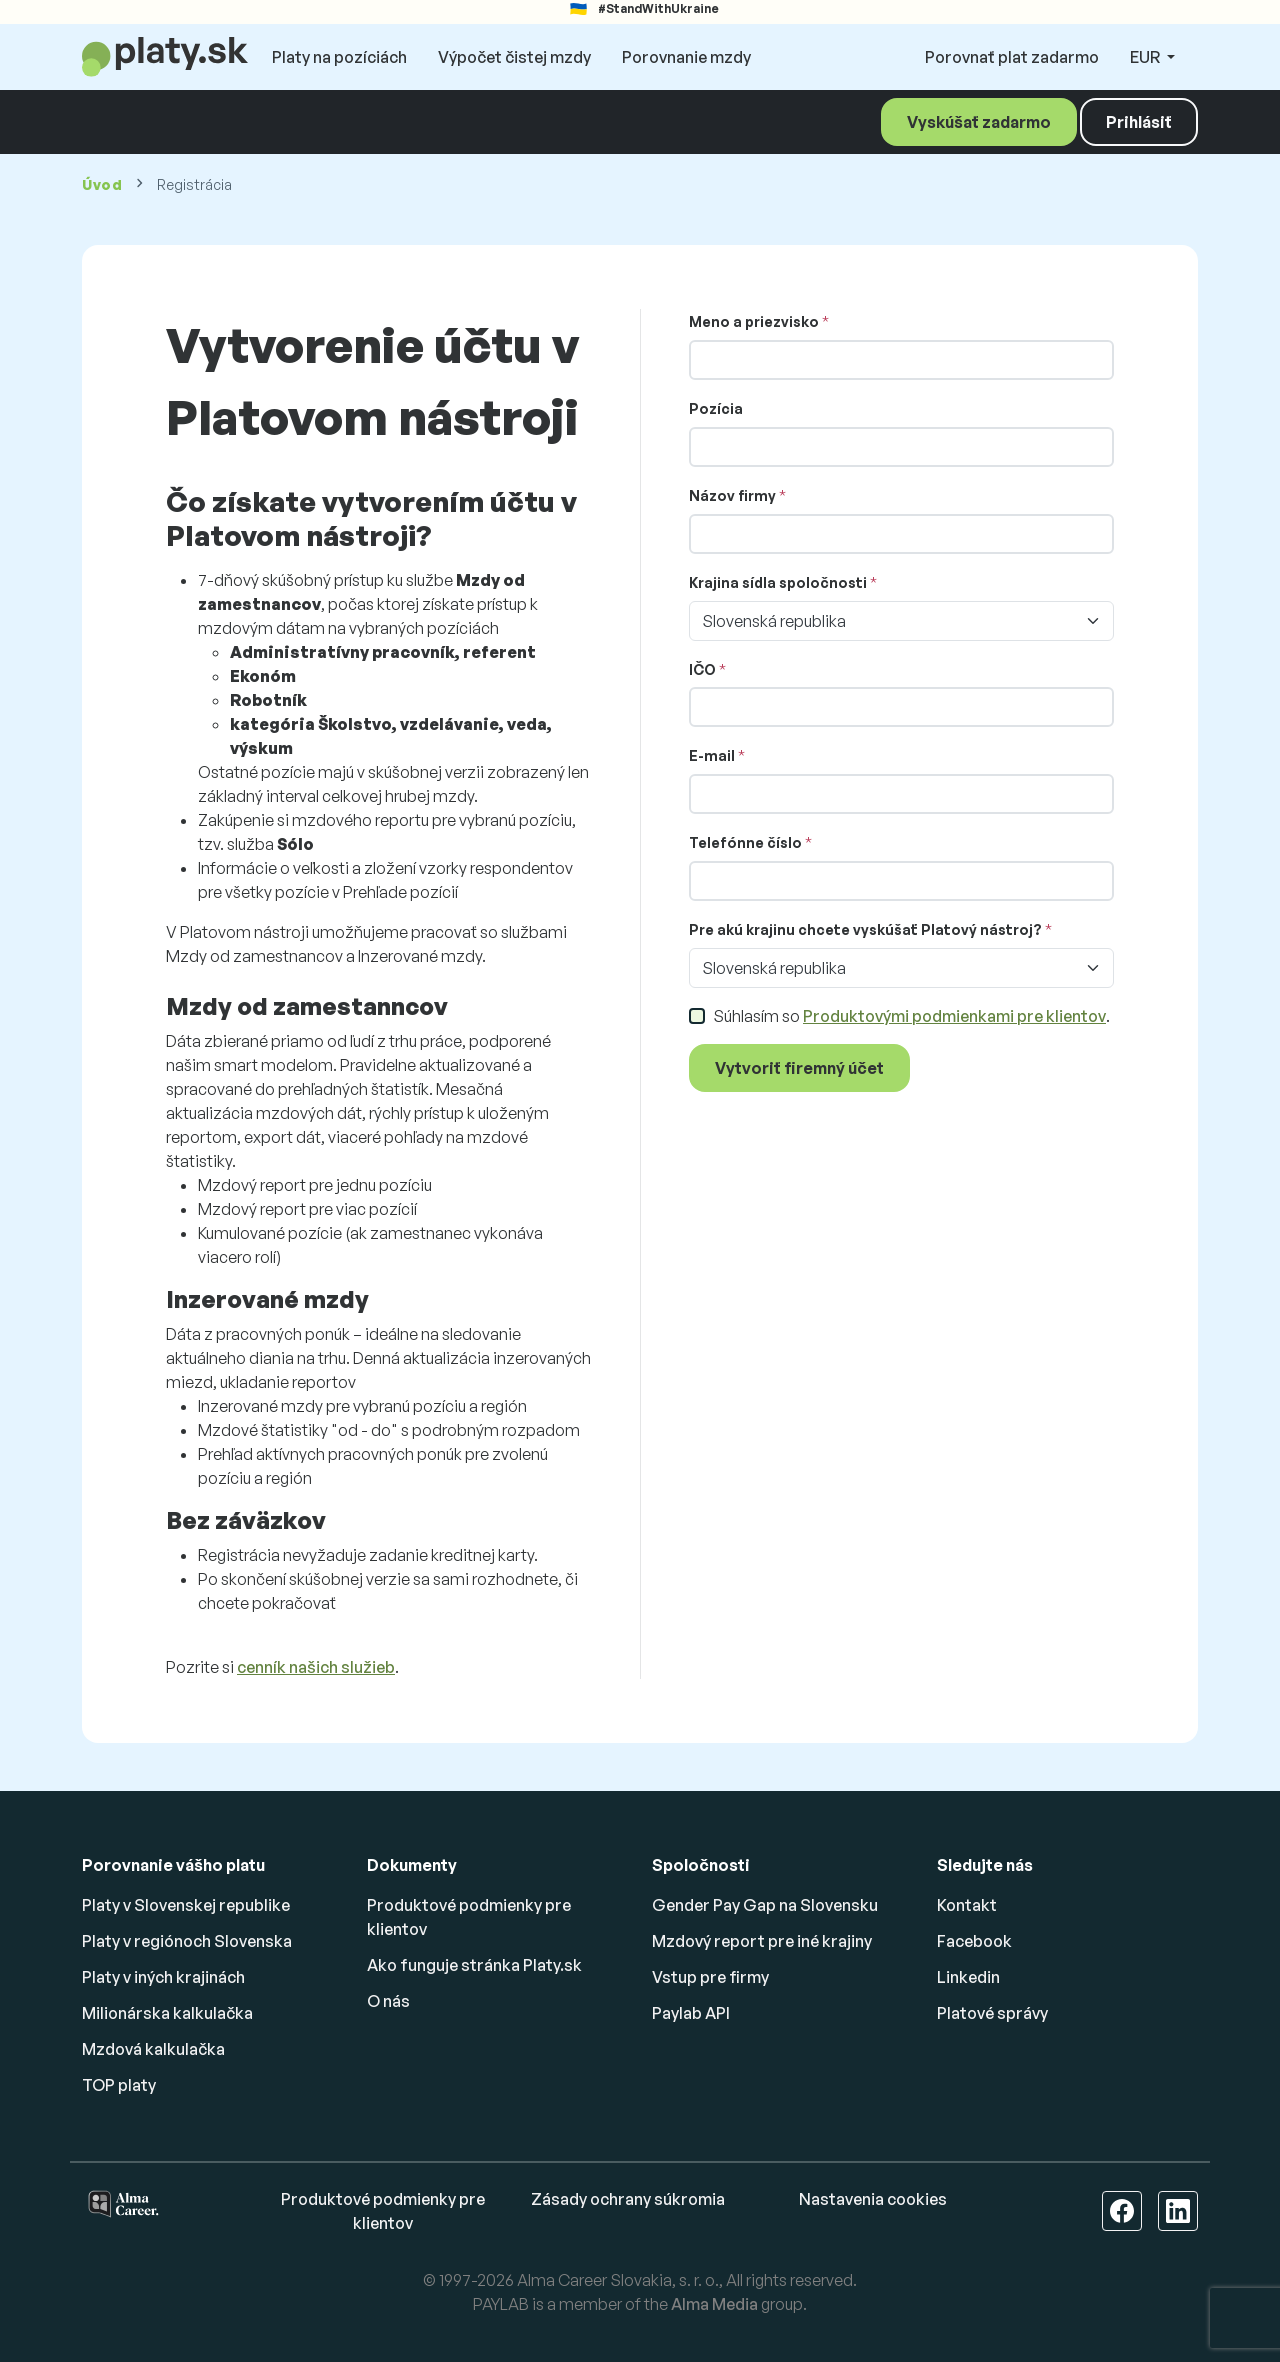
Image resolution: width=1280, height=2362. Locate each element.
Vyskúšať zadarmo (979, 122)
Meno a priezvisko (754, 321)
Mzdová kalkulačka (153, 2049)
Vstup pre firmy (710, 1977)
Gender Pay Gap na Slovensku (765, 1905)
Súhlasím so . (911, 1016)
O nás (388, 2001)
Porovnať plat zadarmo (1012, 57)
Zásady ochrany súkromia (628, 2199)
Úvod (102, 184)
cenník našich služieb (316, 1667)
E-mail (712, 755)
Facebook (974, 1941)
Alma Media (714, 2304)
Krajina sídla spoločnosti (778, 582)
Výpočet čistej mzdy (514, 57)
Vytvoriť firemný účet (799, 1068)
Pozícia (716, 408)
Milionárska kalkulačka (167, 2013)
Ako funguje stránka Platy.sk (474, 1965)
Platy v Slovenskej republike (186, 1905)
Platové (992, 2013)
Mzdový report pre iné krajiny (762, 1941)
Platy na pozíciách (339, 57)
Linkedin (968, 1977)
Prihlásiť (1139, 122)
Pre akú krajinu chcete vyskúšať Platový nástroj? (865, 929)
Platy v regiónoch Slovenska (187, 1941)
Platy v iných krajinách (163, 1977)
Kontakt (967, 1905)
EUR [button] (1146, 57)
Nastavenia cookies (873, 2199)
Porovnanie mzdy (686, 57)
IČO (702, 669)
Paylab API (691, 2013)
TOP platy (119, 2085)
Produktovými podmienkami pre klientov (954, 1016)
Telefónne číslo (745, 842)
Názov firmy (732, 495)
